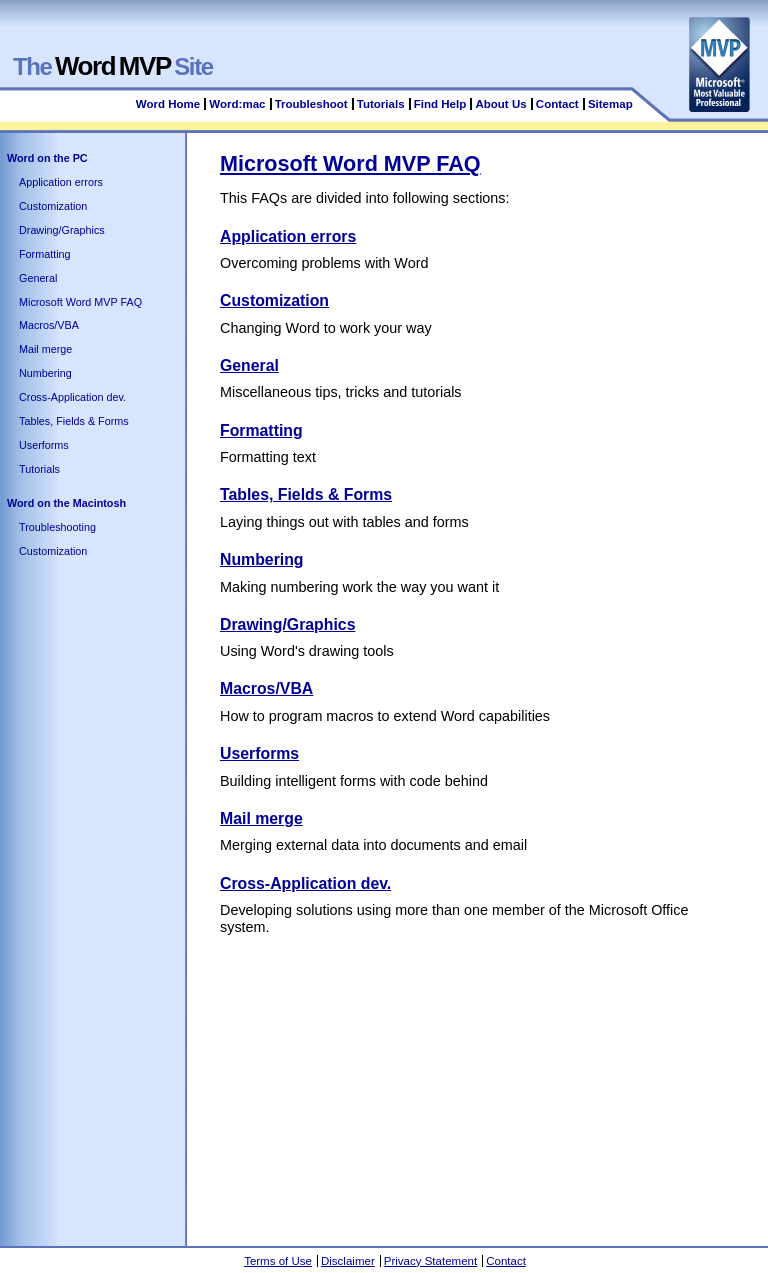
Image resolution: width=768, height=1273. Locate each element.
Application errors (61, 182)
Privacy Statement (430, 1261)
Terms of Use (278, 1261)
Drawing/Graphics (62, 230)
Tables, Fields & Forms (74, 421)
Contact (557, 104)
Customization (53, 206)
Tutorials (381, 104)
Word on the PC (47, 158)
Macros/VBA (49, 325)
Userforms (44, 445)
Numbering (45, 373)
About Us (500, 104)
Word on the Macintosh (66, 503)
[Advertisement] (494, 1086)
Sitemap (610, 104)
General (38, 278)
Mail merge (45, 349)
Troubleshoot (311, 104)
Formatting (45, 254)
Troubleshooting (57, 527)
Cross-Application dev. (72, 397)
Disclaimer (348, 1261)
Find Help (440, 104)
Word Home (168, 104)
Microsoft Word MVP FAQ (80, 302)
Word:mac (238, 104)
